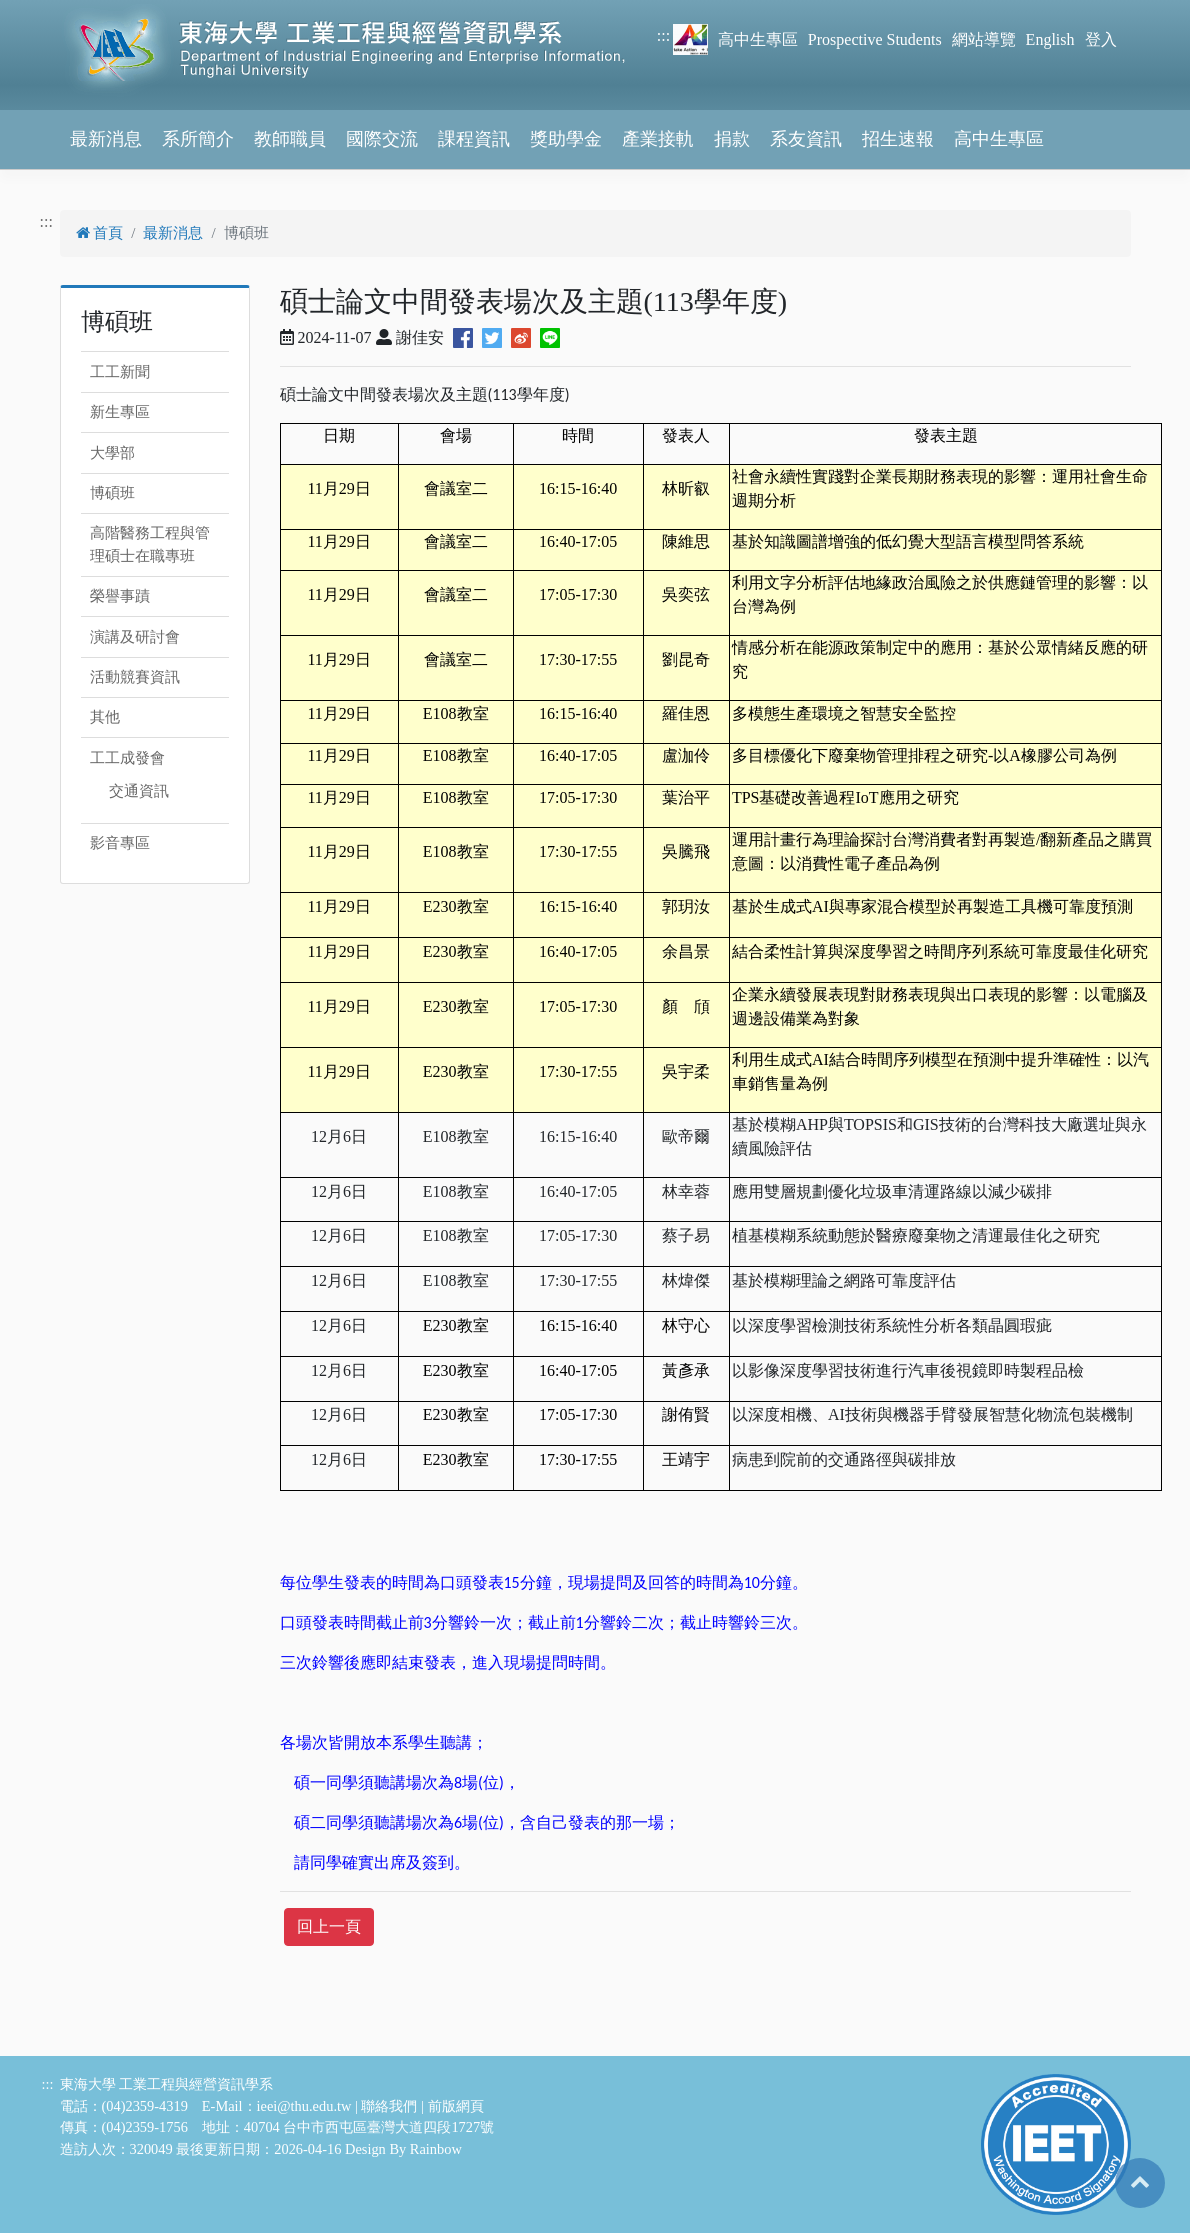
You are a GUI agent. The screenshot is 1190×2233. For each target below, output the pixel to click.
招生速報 (898, 139)
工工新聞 (120, 372)
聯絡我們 (389, 2106)
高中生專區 (758, 39)
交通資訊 (139, 791)
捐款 (732, 139)
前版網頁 (456, 2106)
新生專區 (120, 412)
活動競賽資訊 (135, 677)
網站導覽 (984, 39)
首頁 (100, 233)
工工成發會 (127, 758)
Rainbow (436, 2149)
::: (663, 35)
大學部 (112, 453)
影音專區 (120, 843)
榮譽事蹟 (120, 596)
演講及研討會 (135, 637)
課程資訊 (474, 139)
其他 (105, 717)
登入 (1101, 39)
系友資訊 (806, 139)
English (1050, 39)
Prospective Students (875, 39)
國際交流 (382, 139)
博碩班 (112, 493)
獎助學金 (566, 139)
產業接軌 (658, 139)
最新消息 (106, 139)
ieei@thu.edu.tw (304, 2106)
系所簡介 (198, 139)
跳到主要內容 (48, 11)
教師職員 (290, 139)
